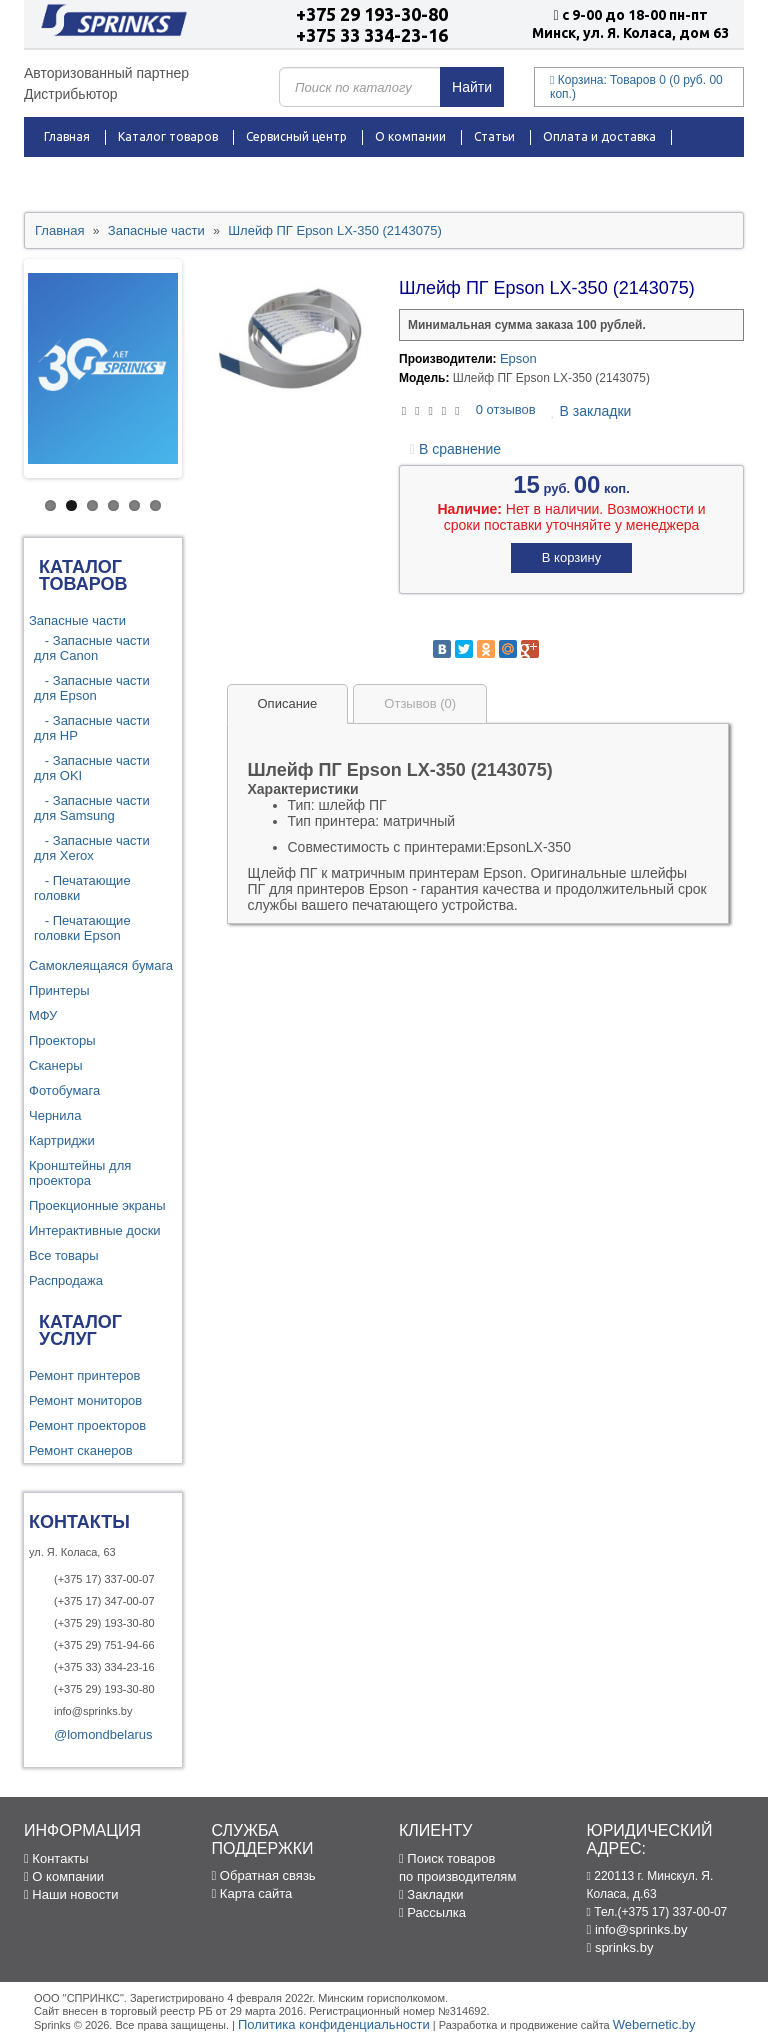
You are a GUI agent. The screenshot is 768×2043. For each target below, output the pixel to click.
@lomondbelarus (103, 1734)
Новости (170, 176)
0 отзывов (506, 409)
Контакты (252, 176)
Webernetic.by (654, 2024)
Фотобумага (64, 1090)
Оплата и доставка (599, 136)
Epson (518, 358)
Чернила (55, 1115)
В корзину (571, 557)
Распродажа (80, 176)
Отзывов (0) (420, 703)
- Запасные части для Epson (92, 688)
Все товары (64, 1255)
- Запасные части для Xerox (92, 848)
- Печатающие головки (82, 888)
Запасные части (77, 620)
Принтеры (59, 990)
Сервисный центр (296, 136)
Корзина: (636, 87)
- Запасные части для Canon (92, 648)
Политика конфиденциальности (334, 2024)
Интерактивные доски (95, 1230)
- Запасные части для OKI (92, 768)
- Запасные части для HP (92, 728)
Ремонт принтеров (84, 1375)
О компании (410, 136)
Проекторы (62, 1040)
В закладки (591, 411)
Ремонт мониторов (85, 1400)
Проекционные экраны (97, 1205)
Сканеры (56, 1065)
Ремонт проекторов (87, 1425)
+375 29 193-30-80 (372, 14)
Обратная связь (264, 1875)
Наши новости (71, 1894)
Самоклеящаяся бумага (101, 965)
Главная (67, 136)
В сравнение (455, 449)
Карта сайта (252, 1893)
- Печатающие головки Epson (82, 928)
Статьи (494, 136)
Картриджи (62, 1140)
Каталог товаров (168, 136)
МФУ (43, 1015)
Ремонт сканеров (81, 1450)
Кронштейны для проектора (80, 1173)
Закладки (431, 1894)
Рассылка (432, 1912)
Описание (288, 703)
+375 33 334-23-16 (372, 35)
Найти (472, 87)
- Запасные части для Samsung (92, 808)
